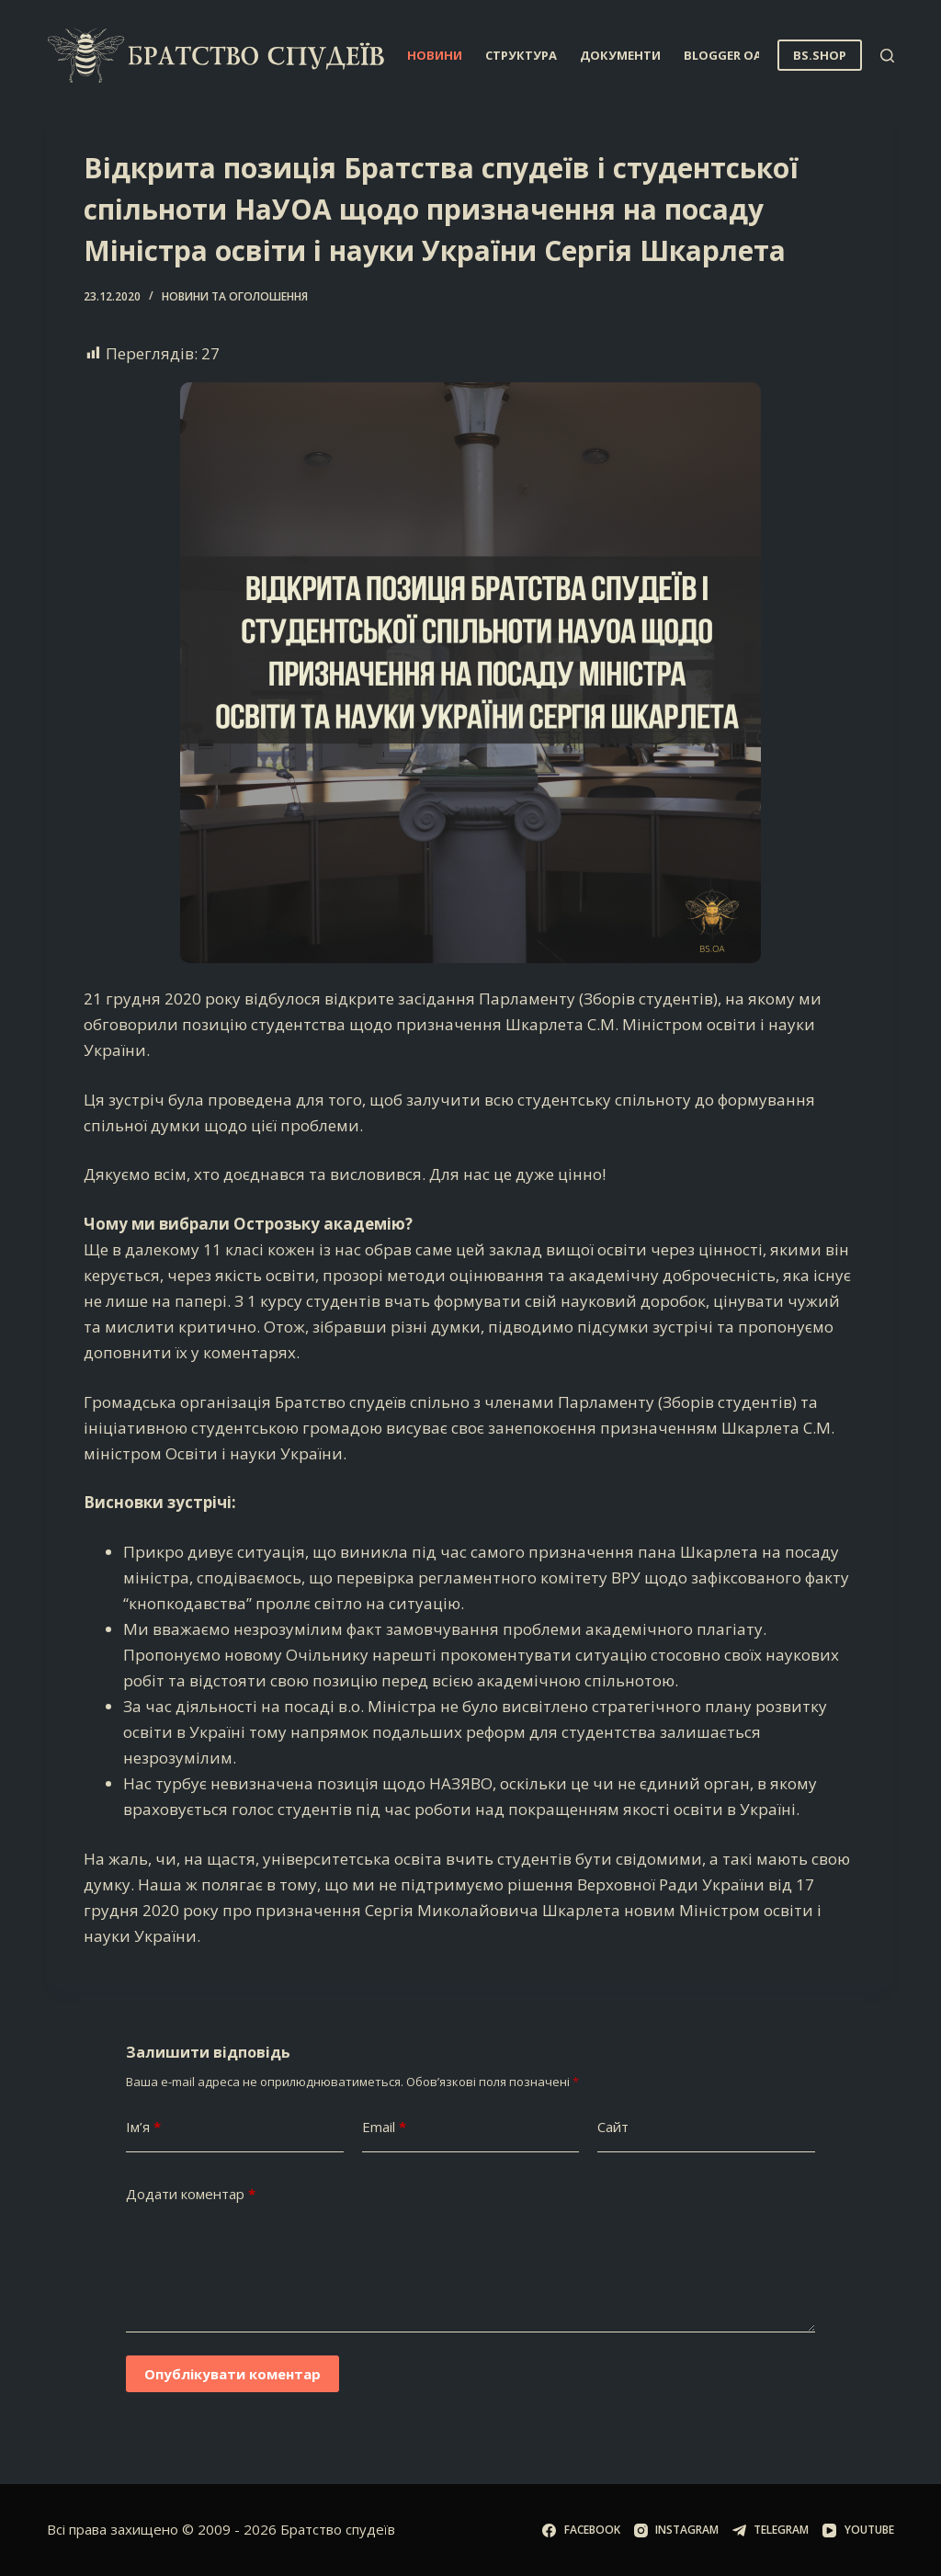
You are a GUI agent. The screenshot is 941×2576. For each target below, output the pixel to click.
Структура (521, 55)
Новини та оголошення (235, 296)
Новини (434, 55)
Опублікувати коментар (232, 2374)
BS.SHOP (819, 55)
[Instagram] (676, 2530)
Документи (620, 55)
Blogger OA (735, 55)
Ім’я (143, 2127)
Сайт (613, 2126)
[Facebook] (580, 2530)
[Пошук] (887, 55)
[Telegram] (770, 2530)
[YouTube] (857, 2530)
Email (384, 2127)
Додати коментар (190, 2194)
